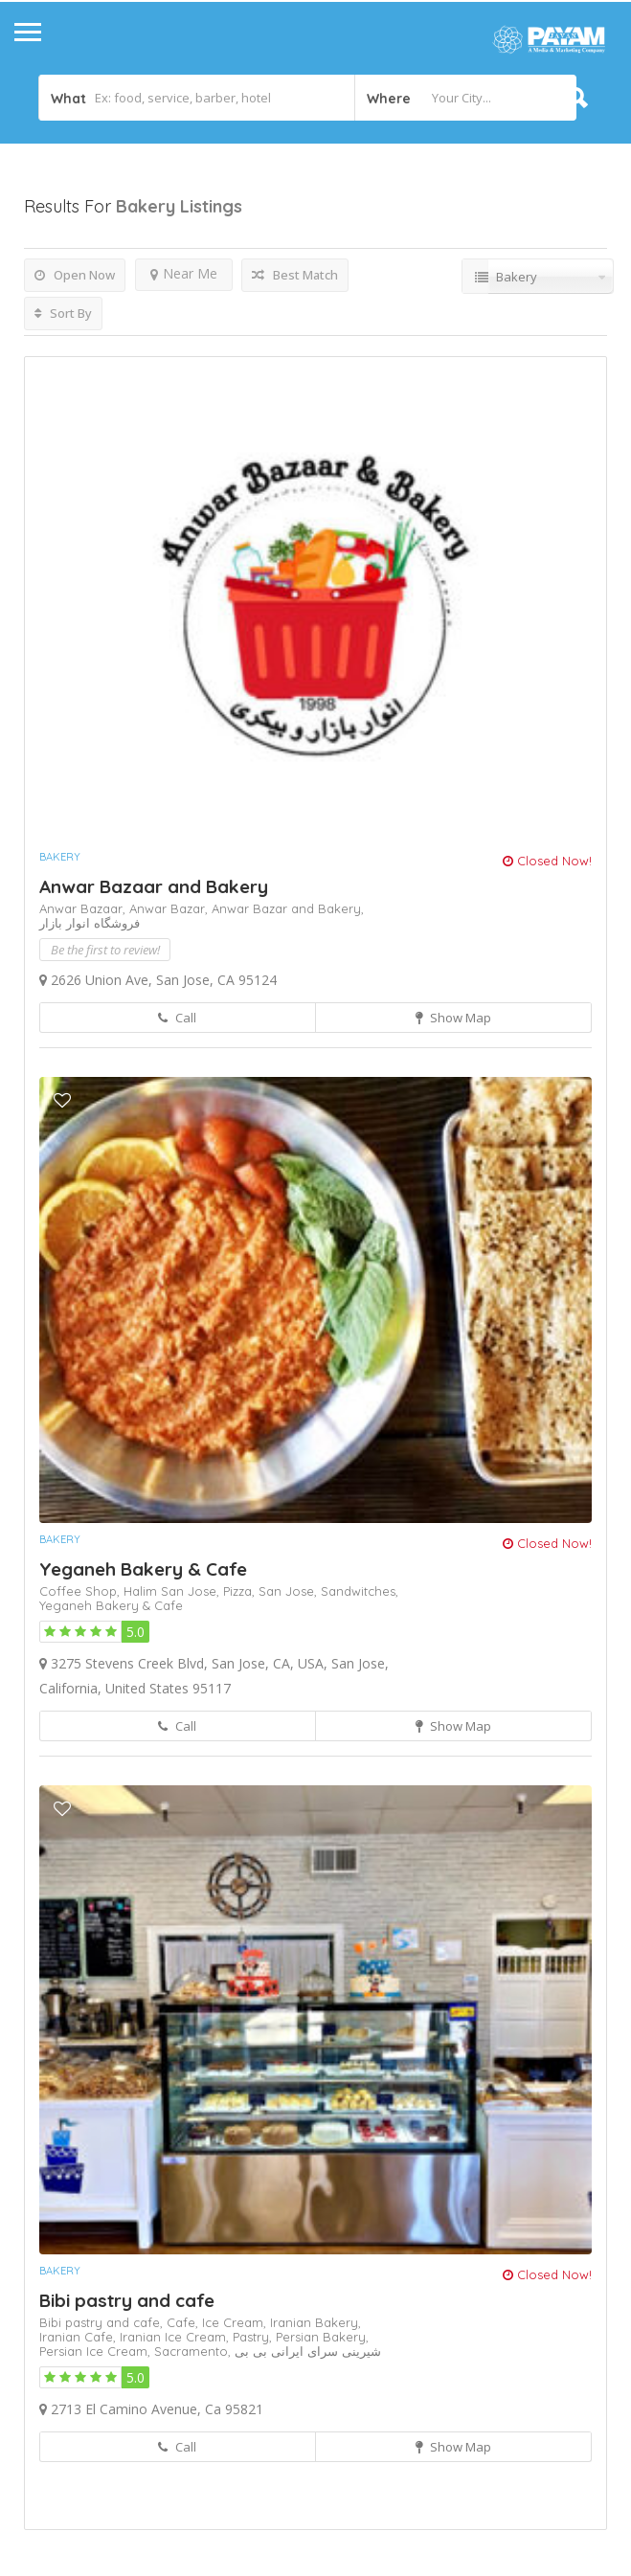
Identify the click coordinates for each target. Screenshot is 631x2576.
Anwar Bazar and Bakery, (288, 908)
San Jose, (290, 1591)
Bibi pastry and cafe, (103, 2322)
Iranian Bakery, (315, 2322)
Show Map (453, 1017)
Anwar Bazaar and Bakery (153, 886)
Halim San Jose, (173, 1591)
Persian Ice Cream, (96, 2351)
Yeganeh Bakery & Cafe (143, 1568)
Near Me (183, 273)
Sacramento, (194, 2351)
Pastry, (254, 2336)
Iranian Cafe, (79, 2336)
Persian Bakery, (322, 2336)
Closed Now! (547, 860)
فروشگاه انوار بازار (89, 922)
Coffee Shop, (81, 1591)
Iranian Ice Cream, (176, 2336)
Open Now (74, 274)
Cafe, (184, 2322)
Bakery (59, 856)
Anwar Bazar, (170, 908)
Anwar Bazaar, (84, 908)
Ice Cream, (236, 2322)
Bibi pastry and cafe (126, 2300)
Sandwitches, (359, 1591)
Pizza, (241, 1591)
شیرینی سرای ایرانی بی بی (308, 2351)
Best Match (295, 274)
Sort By (63, 313)
